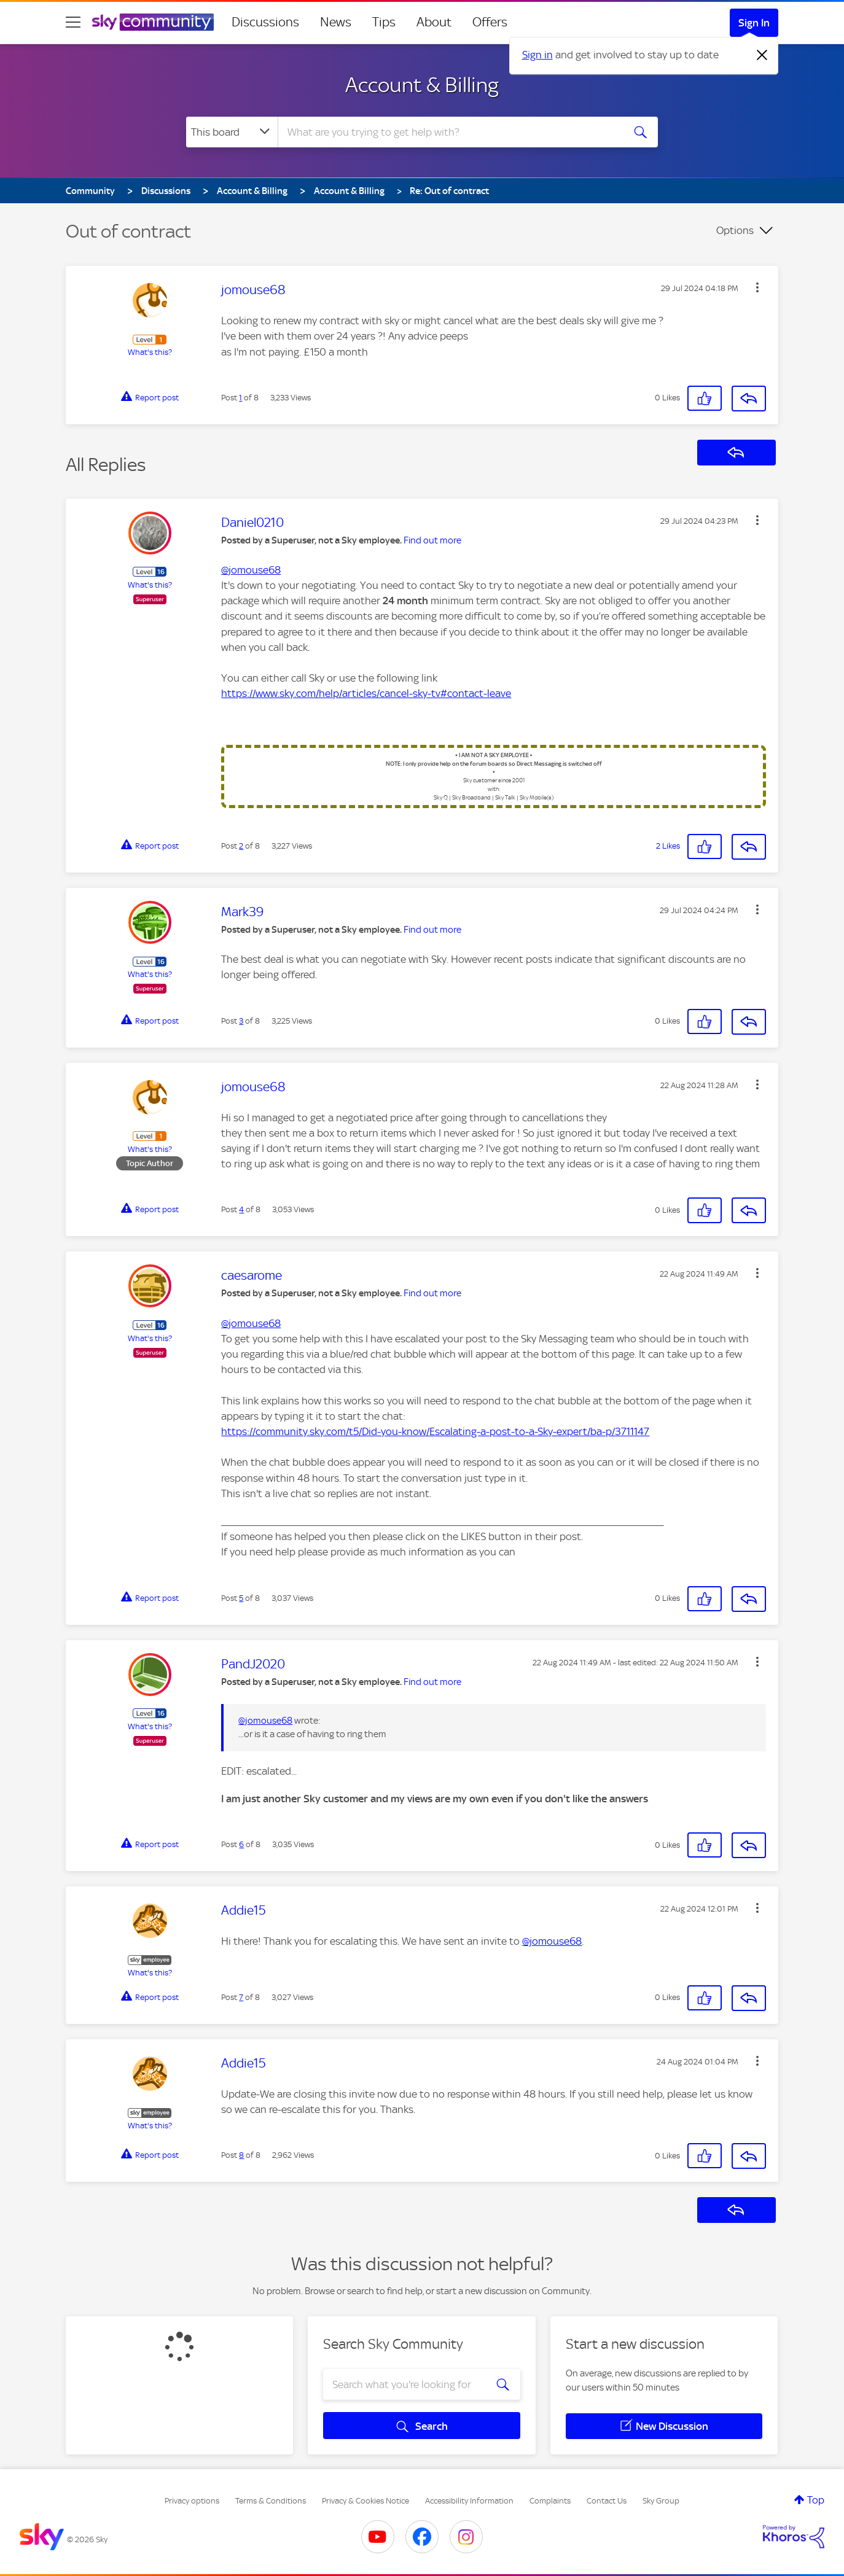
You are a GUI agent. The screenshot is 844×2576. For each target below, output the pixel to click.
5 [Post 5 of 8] (241, 1598)
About (433, 22)
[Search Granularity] (232, 132)
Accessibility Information (469, 2500)
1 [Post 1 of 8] (240, 397)
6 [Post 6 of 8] (241, 1844)
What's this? (150, 352)
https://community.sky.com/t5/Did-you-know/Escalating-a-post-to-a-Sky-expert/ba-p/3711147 (435, 1431)
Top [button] (815, 2500)
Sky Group (661, 2500)
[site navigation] (73, 22)
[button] (757, 287)
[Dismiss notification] (762, 55)
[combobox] (449, 132)
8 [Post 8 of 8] (241, 2155)
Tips (384, 22)
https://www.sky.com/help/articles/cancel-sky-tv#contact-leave (366, 693)
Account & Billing (422, 84)
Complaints (550, 2500)
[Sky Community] (153, 22)
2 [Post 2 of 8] (241, 845)
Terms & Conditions (270, 2500)
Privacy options (192, 2500)
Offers (489, 22)
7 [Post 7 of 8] (241, 1997)
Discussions (265, 22)
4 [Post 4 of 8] (241, 1209)
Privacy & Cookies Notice (365, 2500)
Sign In (754, 23)
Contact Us (607, 2500)
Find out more (432, 540)
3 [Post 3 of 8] (241, 1020)
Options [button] (735, 230)
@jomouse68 (251, 570)
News (335, 22)
